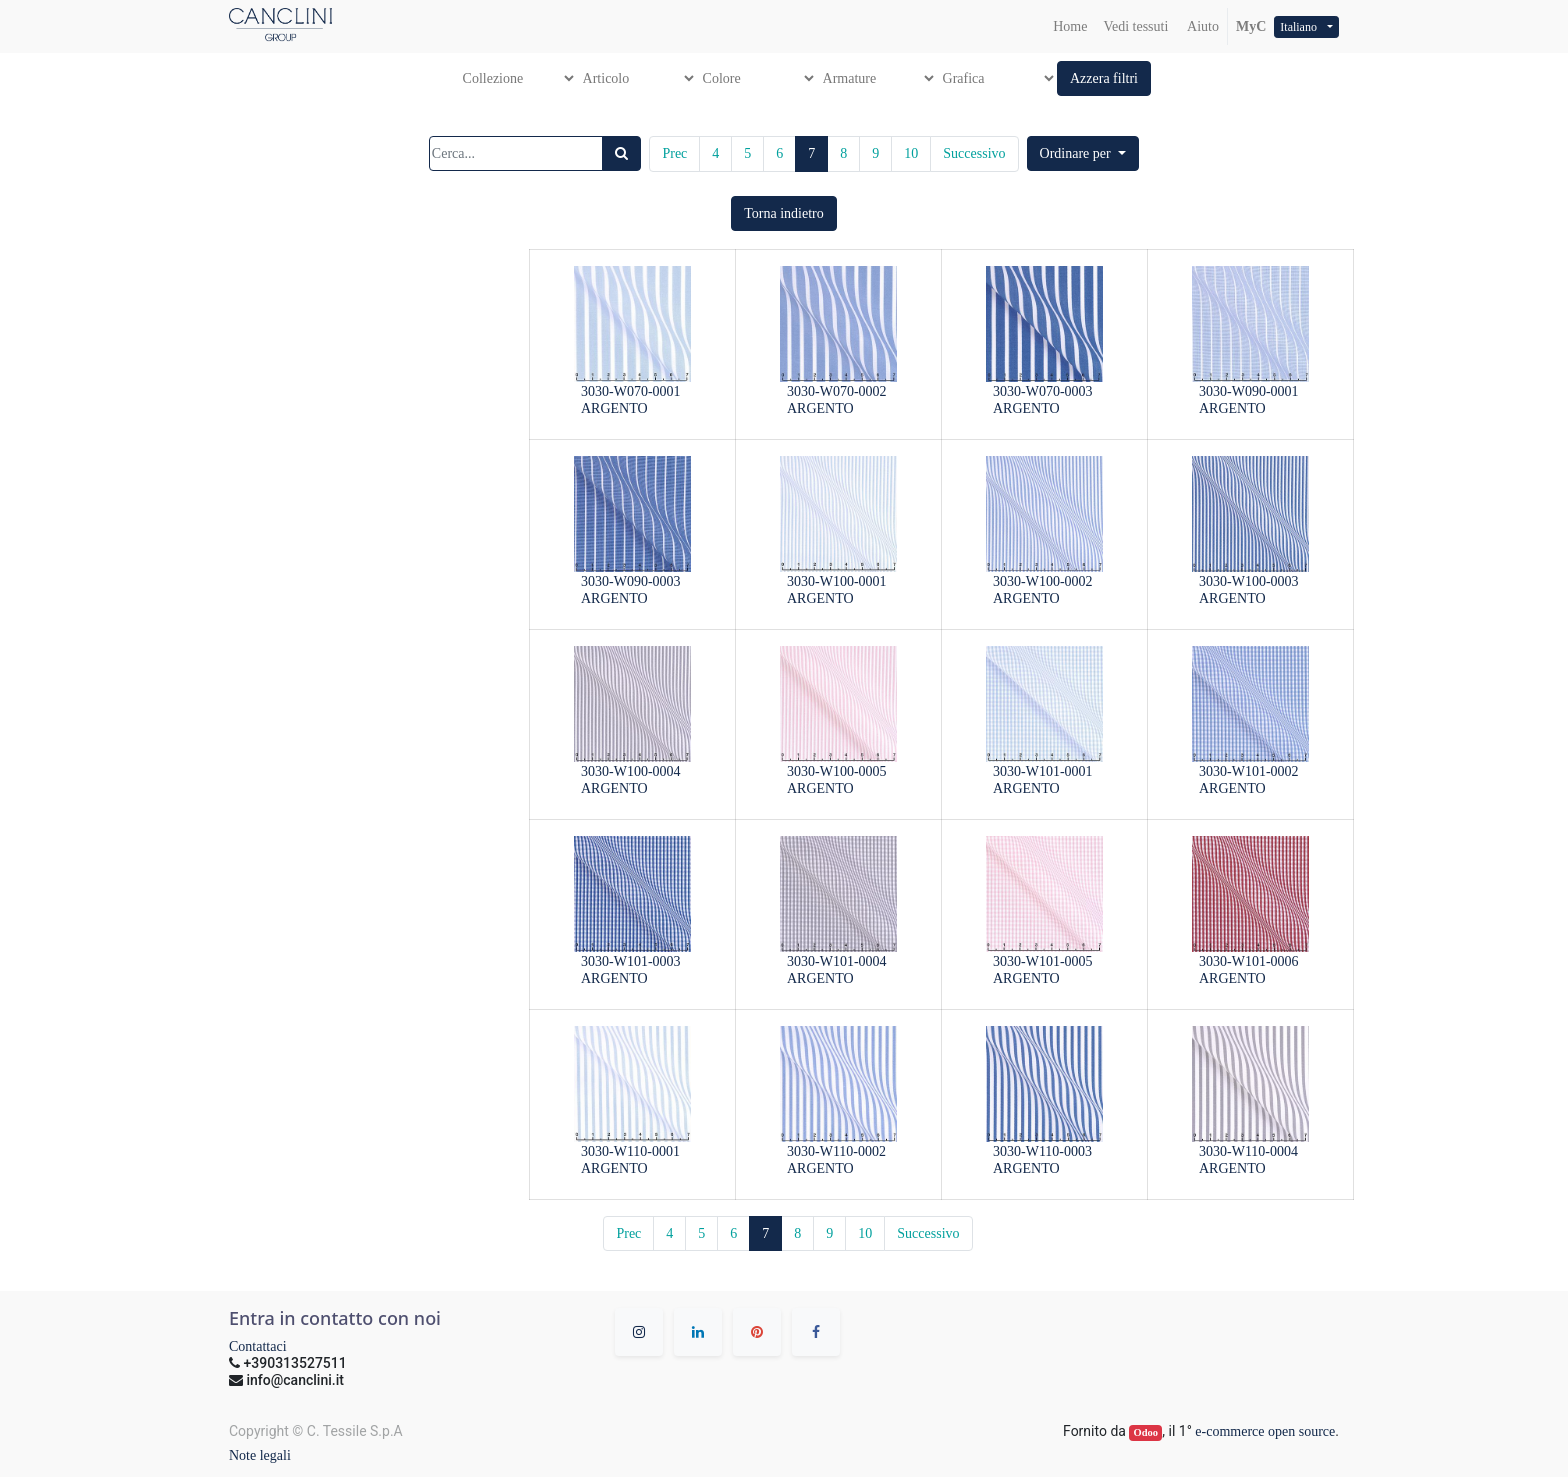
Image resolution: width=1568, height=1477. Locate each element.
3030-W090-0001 (1249, 391)
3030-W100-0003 (1249, 581)
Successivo (974, 153)
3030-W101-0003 (631, 961)
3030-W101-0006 (1249, 961)
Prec (674, 153)
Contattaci (258, 1346)
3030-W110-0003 (1042, 1151)
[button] (1104, 78)
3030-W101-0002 (1249, 771)
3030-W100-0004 (631, 771)
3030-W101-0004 (837, 961)
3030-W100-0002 (1043, 581)
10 (911, 153)
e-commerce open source (1265, 1431)
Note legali (260, 1455)
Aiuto (1201, 26)
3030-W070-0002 (837, 391)
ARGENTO (614, 408)
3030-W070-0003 (1043, 391)
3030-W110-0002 (836, 1151)
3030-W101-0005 (1043, 961)
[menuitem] (1070, 26)
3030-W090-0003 (631, 581)
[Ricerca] (621, 153)
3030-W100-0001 (837, 581)
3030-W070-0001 (631, 391)
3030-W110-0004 (1248, 1151)
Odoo (1146, 1432)
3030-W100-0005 (837, 771)
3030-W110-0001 (630, 1151)
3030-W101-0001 (1043, 771)
